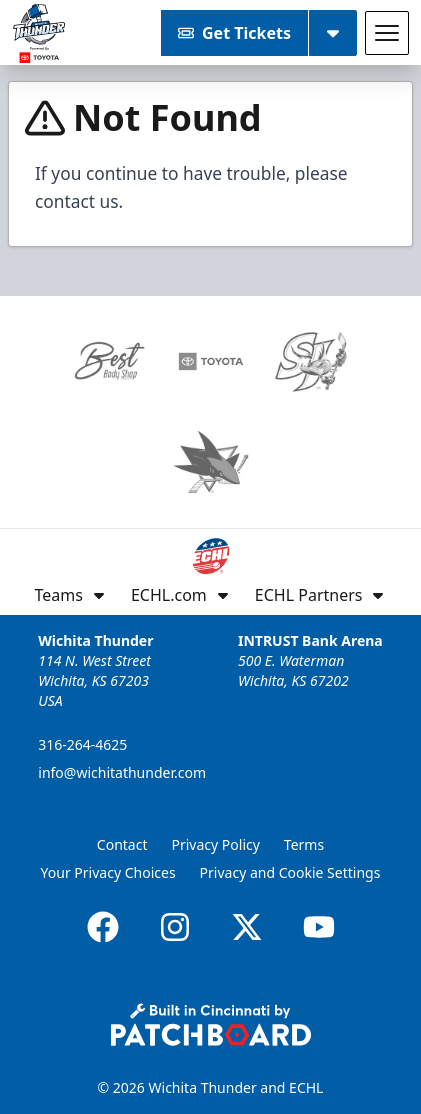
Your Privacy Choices (108, 872)
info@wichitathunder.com (122, 772)
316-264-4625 (82, 744)
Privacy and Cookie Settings (290, 872)
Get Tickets (234, 33)
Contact (122, 844)
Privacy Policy (216, 844)
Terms (304, 844)
